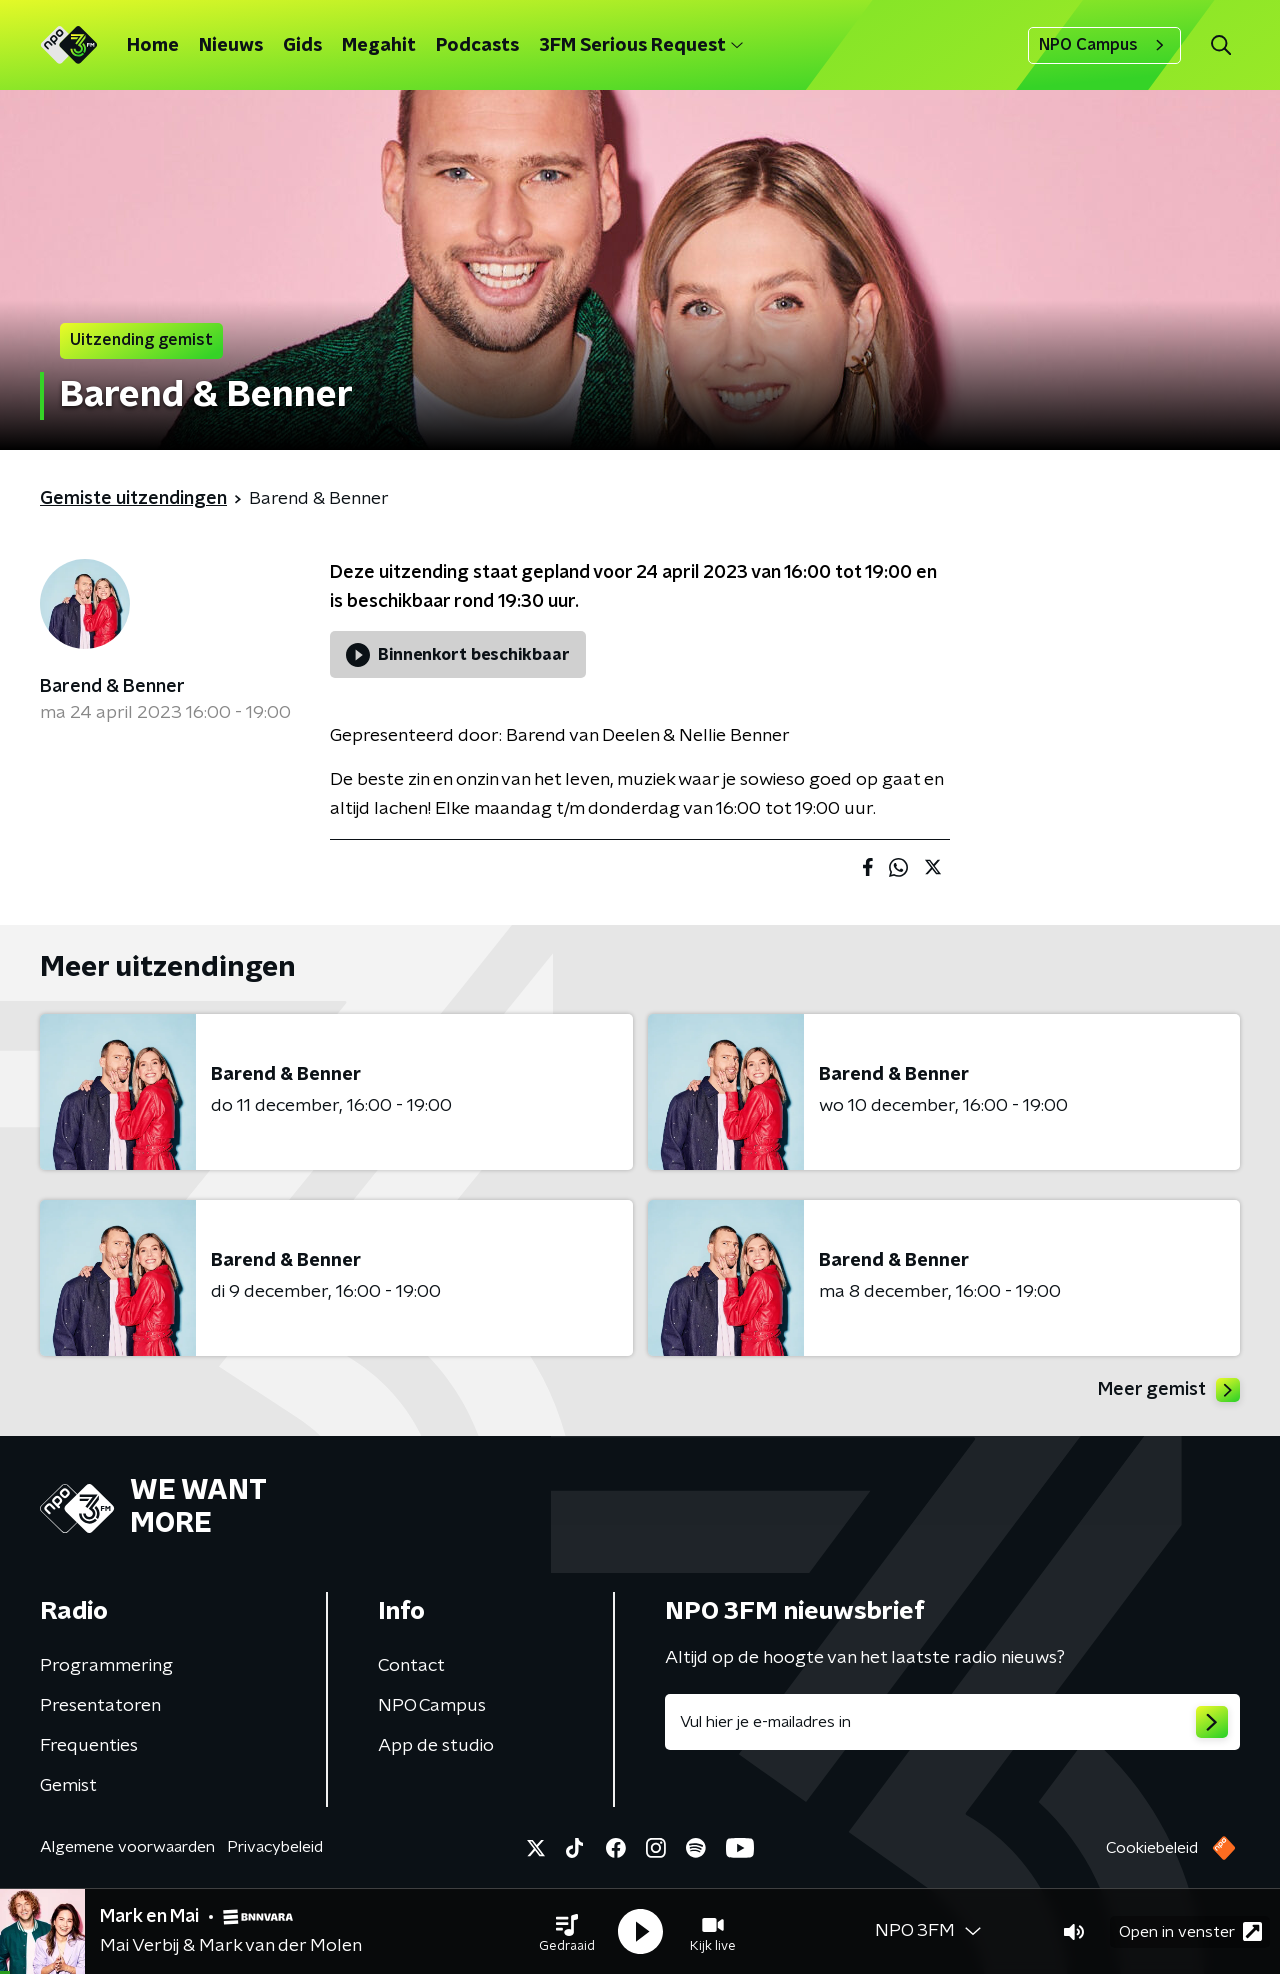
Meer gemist (1169, 1390)
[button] (567, 1932)
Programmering (106, 1666)
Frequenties (89, 1746)
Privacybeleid (275, 1847)
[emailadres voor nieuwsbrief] (952, 1722)
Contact (411, 1666)
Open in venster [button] (1190, 1931)
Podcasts (477, 46)
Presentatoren (100, 1706)
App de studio (436, 1746)
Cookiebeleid (1152, 1848)
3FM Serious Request (641, 46)
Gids (302, 46)
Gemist (68, 1786)
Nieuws (231, 46)
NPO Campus (1104, 45)
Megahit (379, 46)
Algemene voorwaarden (127, 1847)
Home (153, 46)
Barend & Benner (112, 687)
